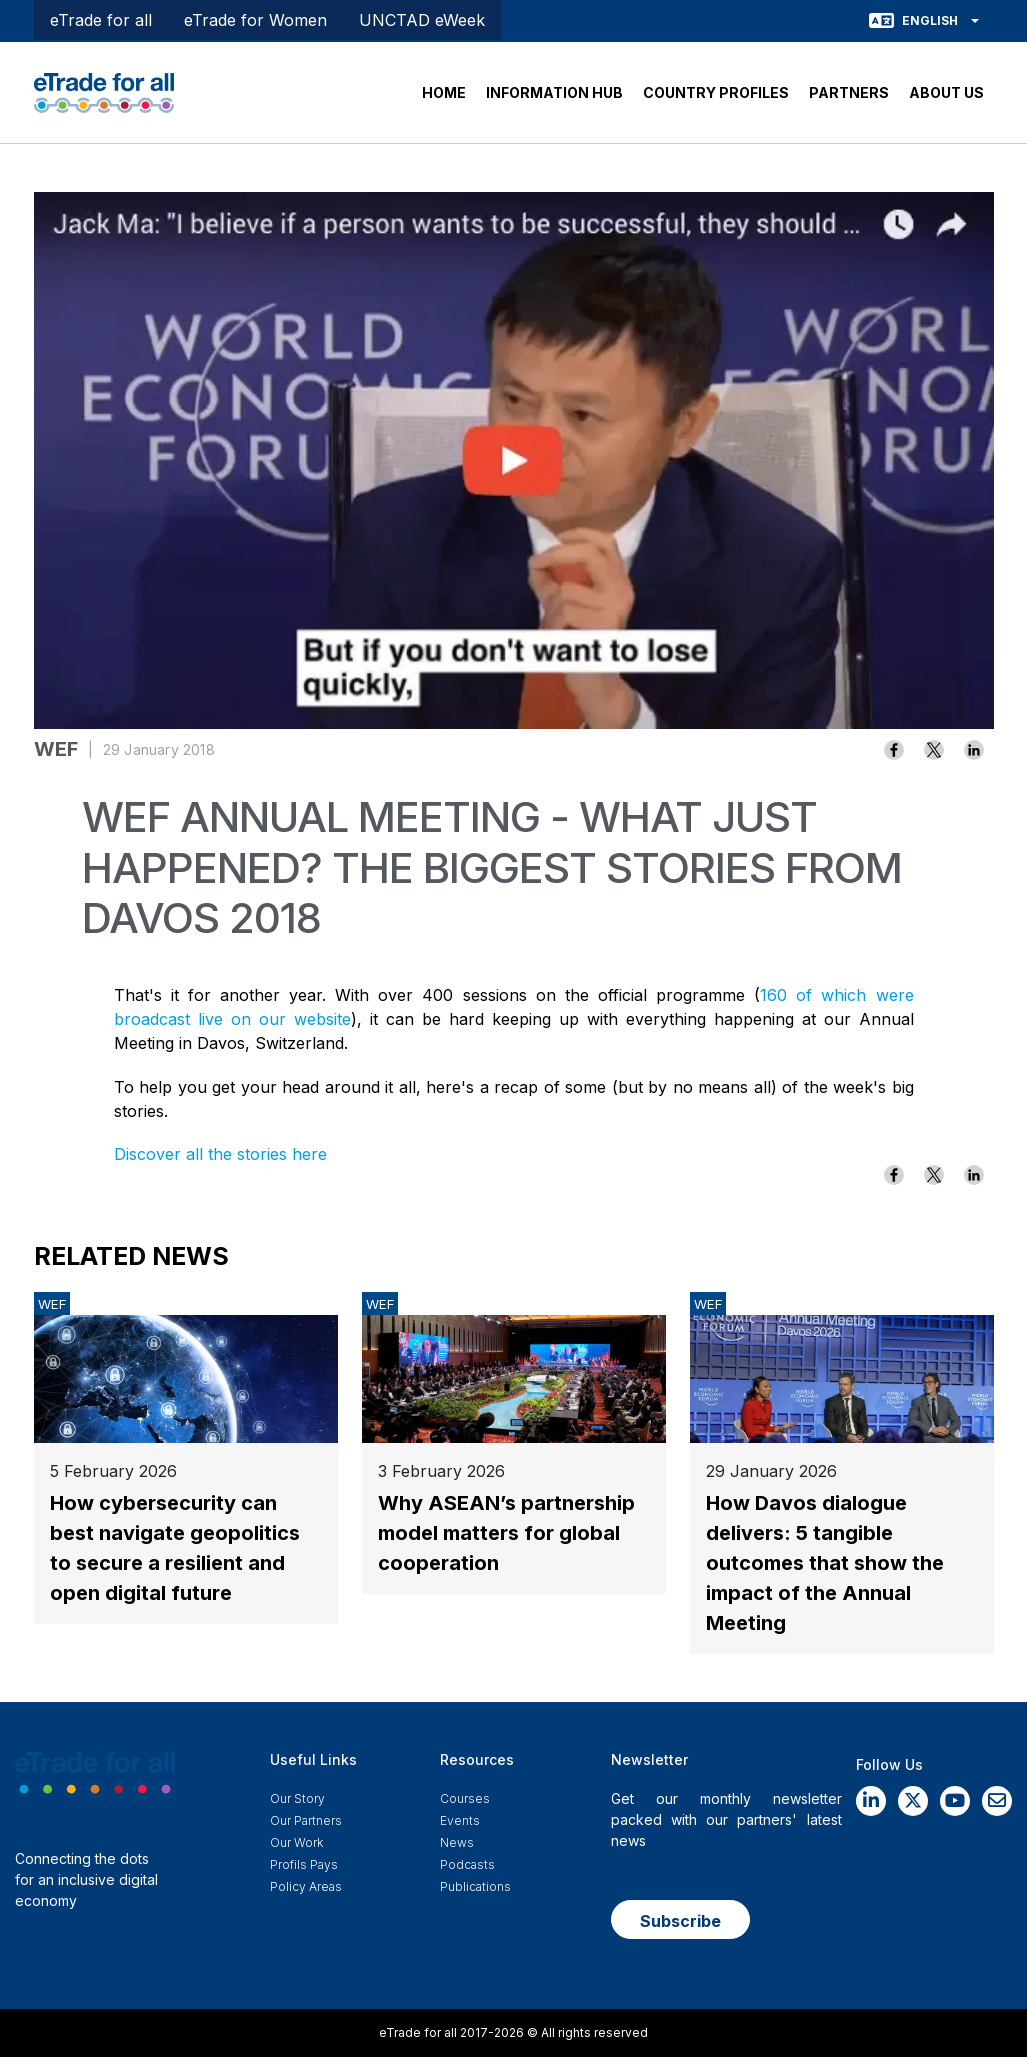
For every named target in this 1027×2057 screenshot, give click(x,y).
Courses (465, 1798)
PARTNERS (849, 92)
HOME (444, 92)
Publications (475, 1886)
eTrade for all (101, 20)
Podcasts (467, 1864)
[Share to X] (934, 750)
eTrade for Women (255, 20)
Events (460, 1820)
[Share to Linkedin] (974, 750)
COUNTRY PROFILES (716, 92)
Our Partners (306, 1820)
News (457, 1842)
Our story (297, 1798)
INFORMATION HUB (554, 92)
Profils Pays (304, 1864)
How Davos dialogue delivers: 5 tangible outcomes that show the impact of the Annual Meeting (825, 1563)
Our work (296, 1842)
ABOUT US (946, 92)
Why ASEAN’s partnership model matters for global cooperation (506, 1533)
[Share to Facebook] (894, 750)
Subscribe (680, 1921)
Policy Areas (306, 1886)
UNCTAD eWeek (422, 20)
